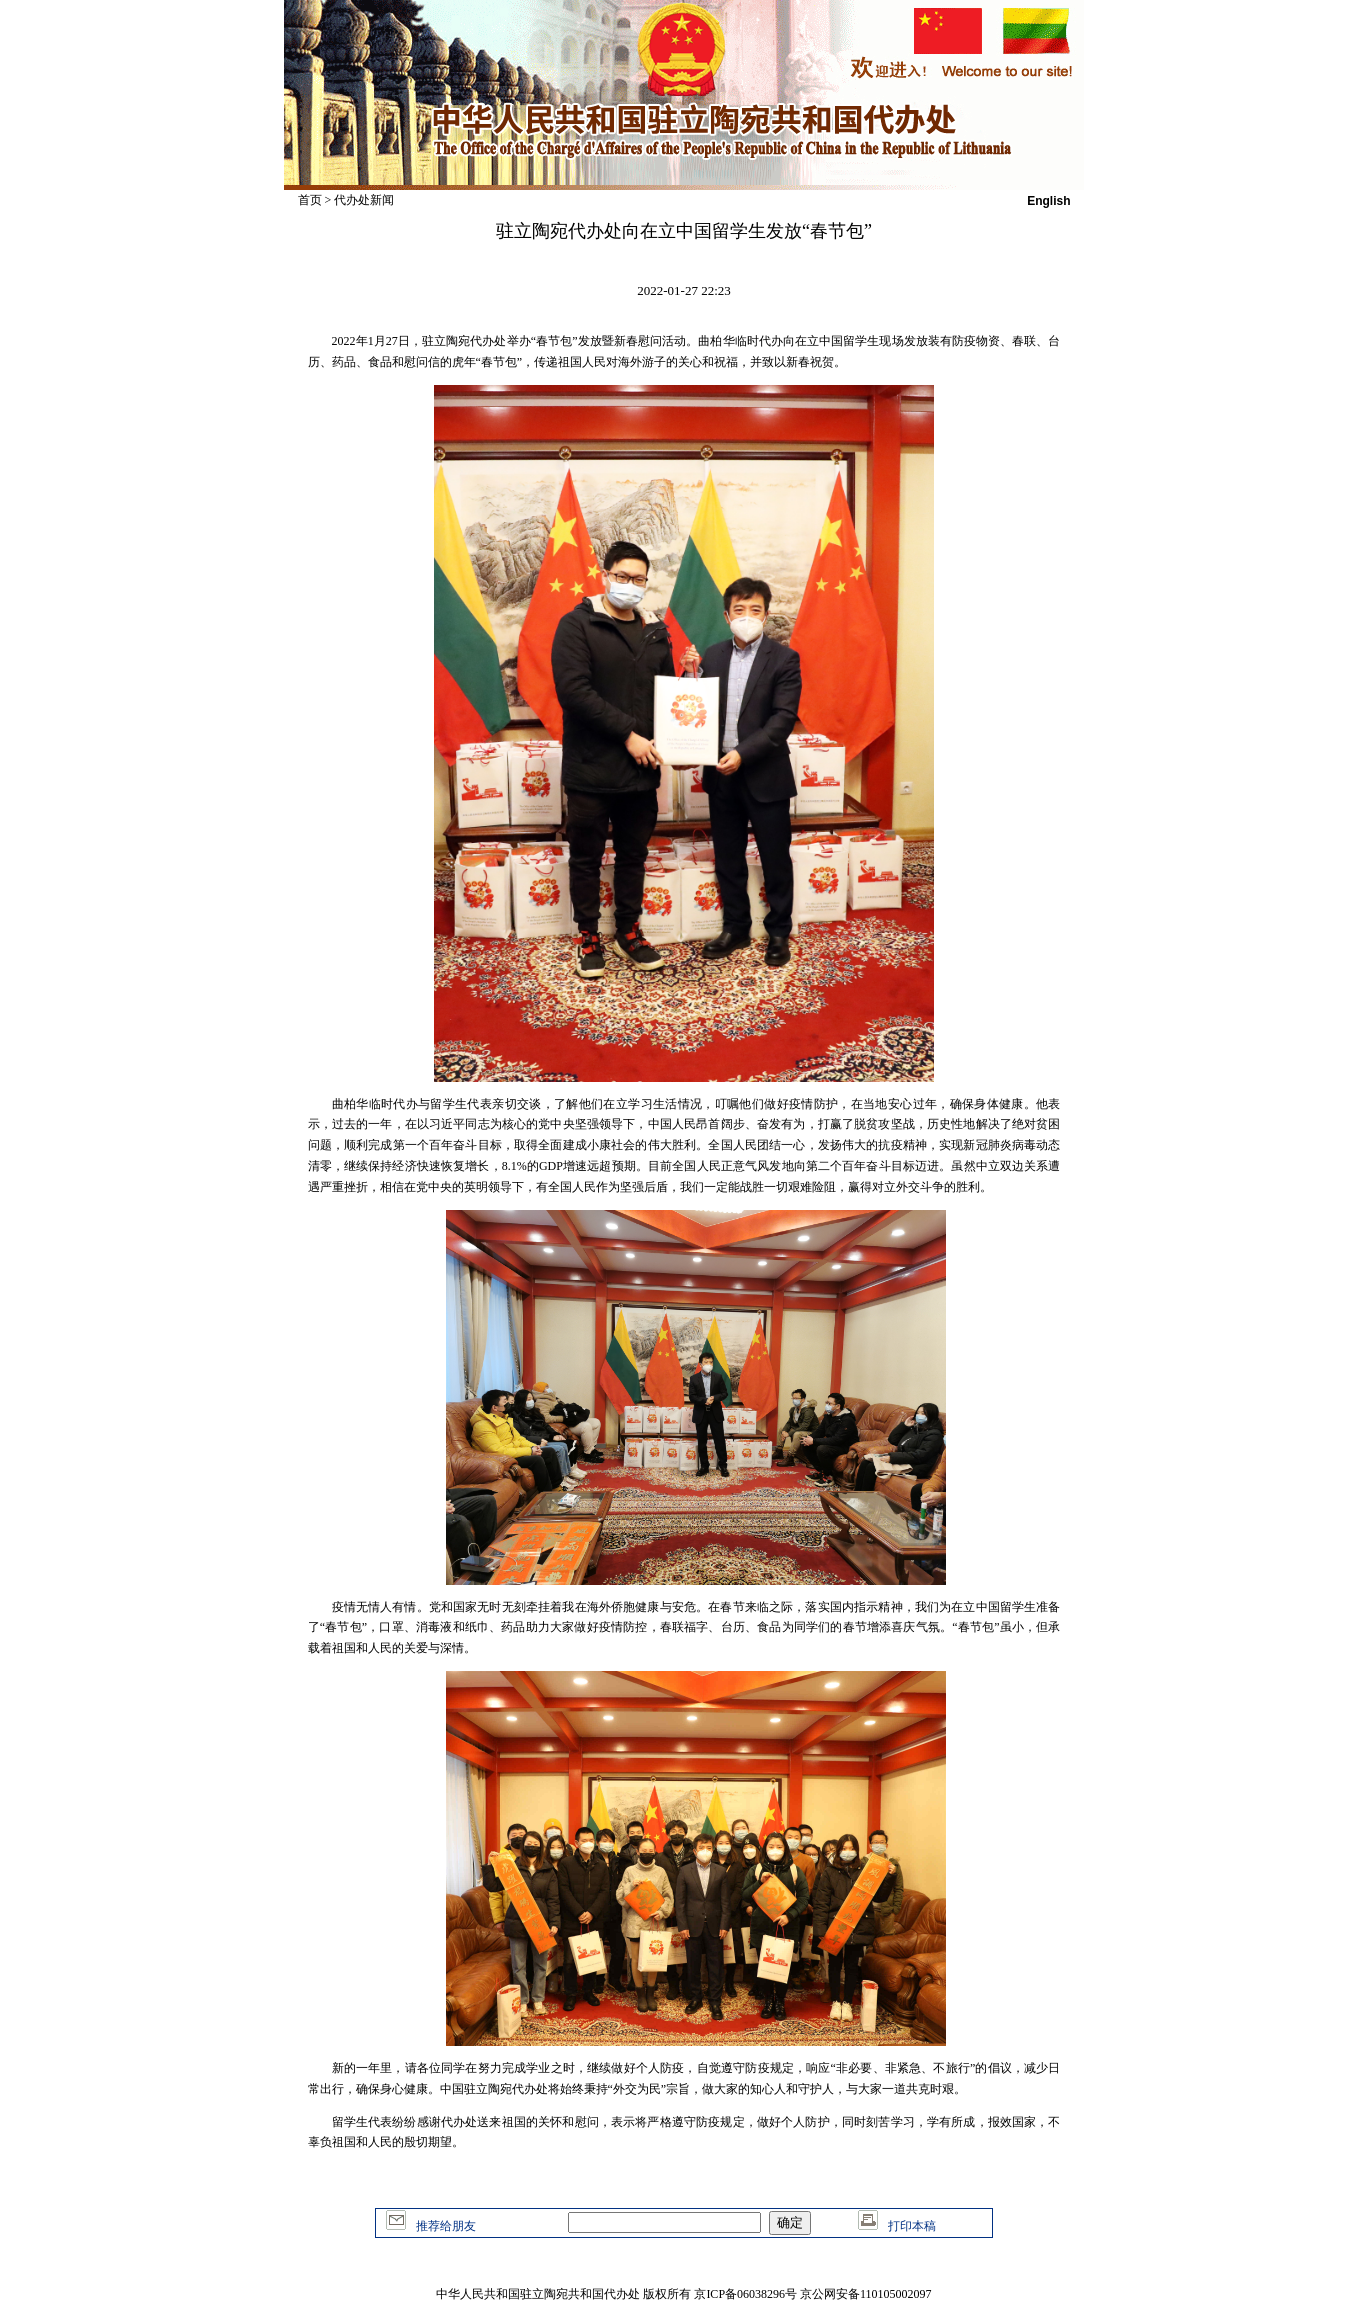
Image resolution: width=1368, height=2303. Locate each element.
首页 (310, 200)
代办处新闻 (364, 200)
